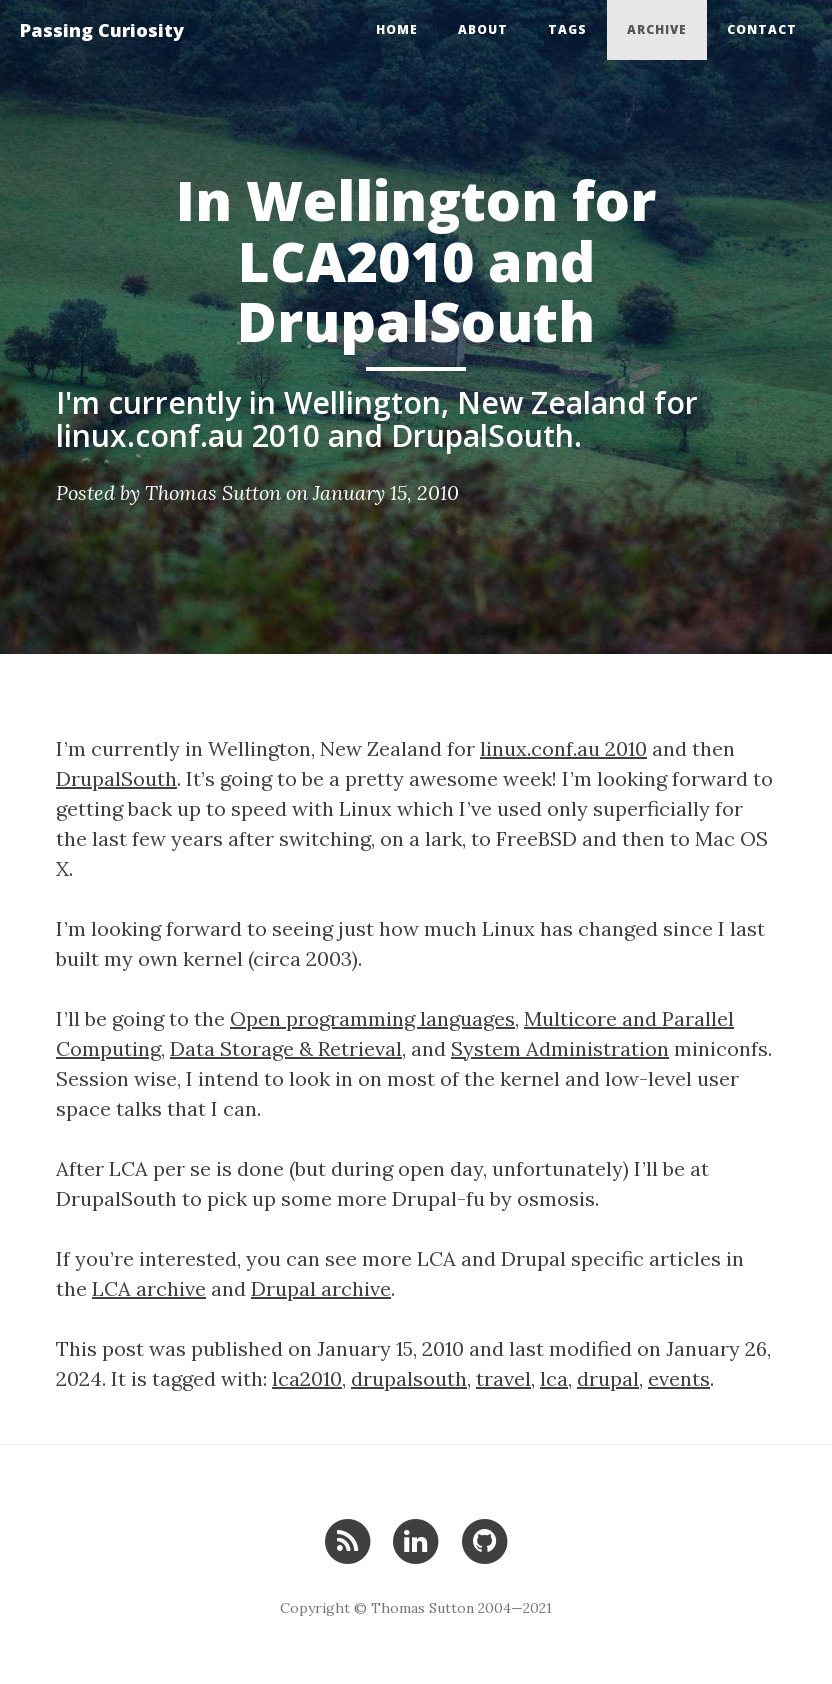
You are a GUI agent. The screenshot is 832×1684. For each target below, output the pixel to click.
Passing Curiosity (102, 30)
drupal (608, 1378)
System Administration (560, 1048)
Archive (657, 29)
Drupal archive (321, 1288)
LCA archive (149, 1288)
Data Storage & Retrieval (286, 1048)
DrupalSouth (116, 778)
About (483, 29)
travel (503, 1378)
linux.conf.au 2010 (563, 748)
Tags (567, 29)
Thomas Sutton (213, 492)
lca (554, 1378)
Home (397, 29)
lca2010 (307, 1378)
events (679, 1378)
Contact (762, 29)
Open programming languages (372, 1018)
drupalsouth (409, 1378)
